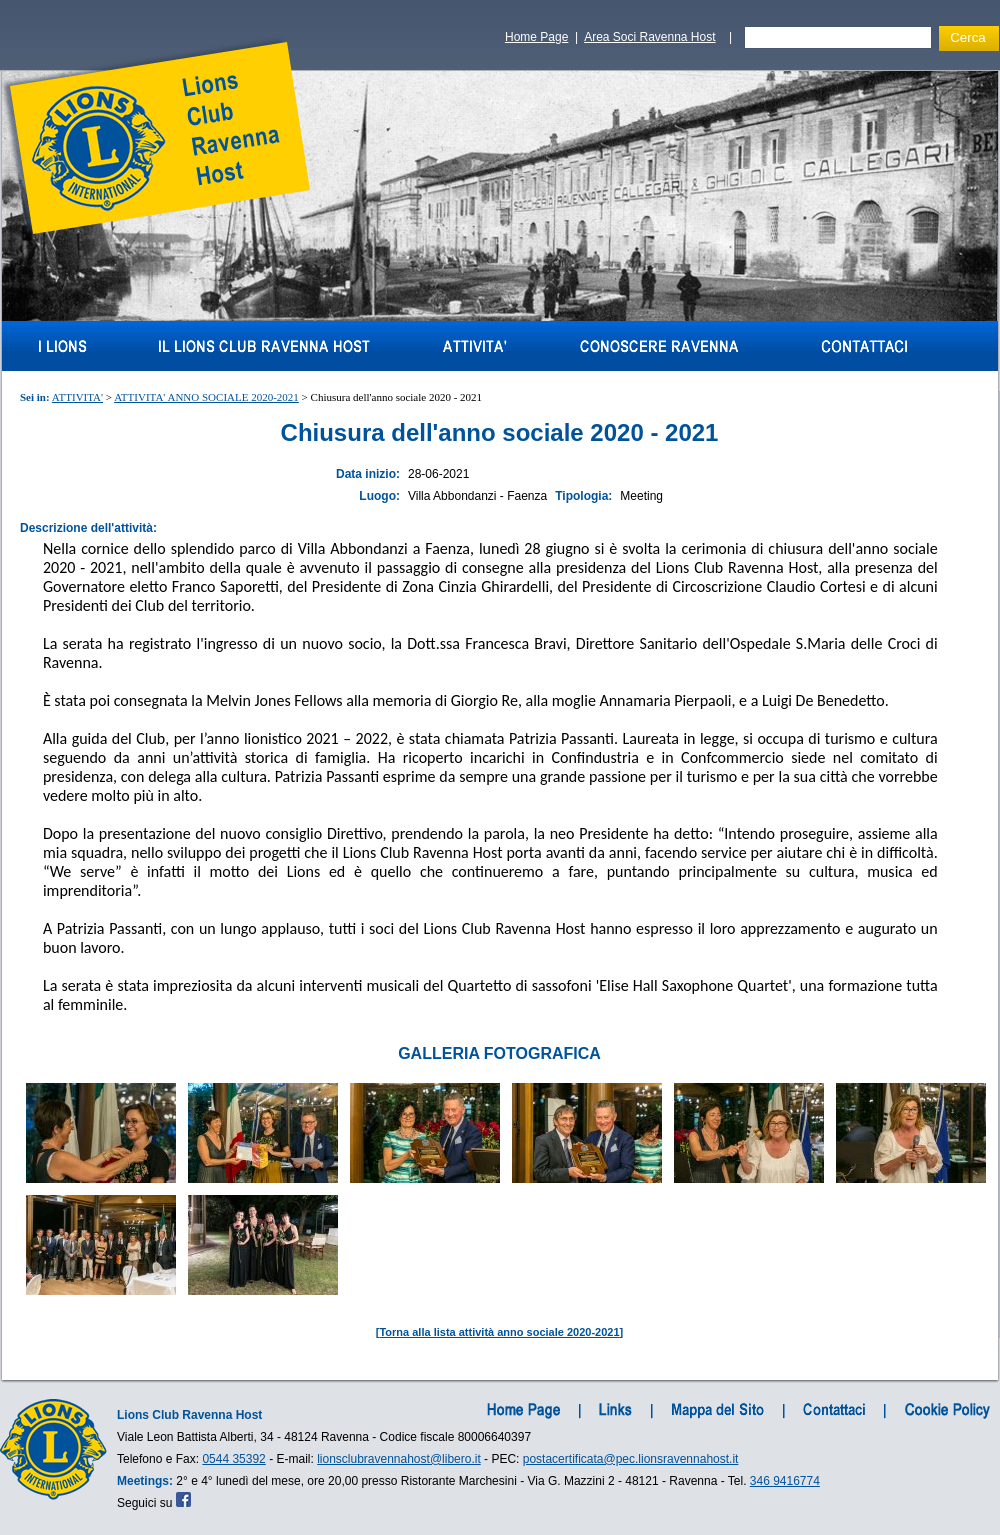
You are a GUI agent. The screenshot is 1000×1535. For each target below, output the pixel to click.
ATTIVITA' (77, 397)
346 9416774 (785, 1481)
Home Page (536, 37)
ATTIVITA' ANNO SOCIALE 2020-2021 (206, 397)
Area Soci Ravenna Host (649, 37)
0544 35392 (233, 1459)
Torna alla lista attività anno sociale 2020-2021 (499, 1332)
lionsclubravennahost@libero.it (399, 1459)
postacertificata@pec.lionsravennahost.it (631, 1459)
